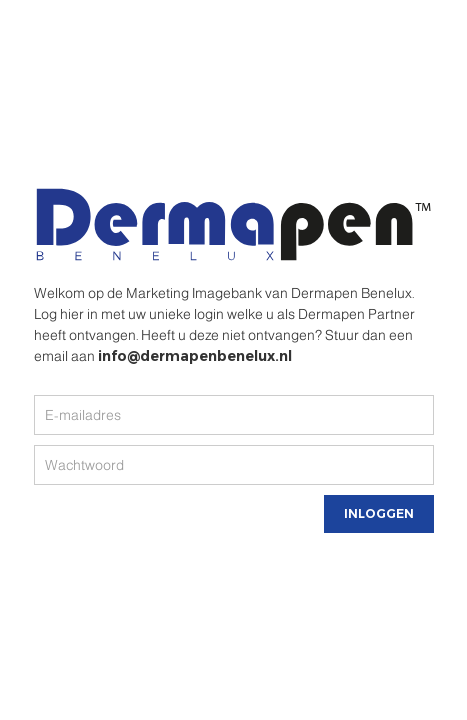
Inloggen (379, 513)
